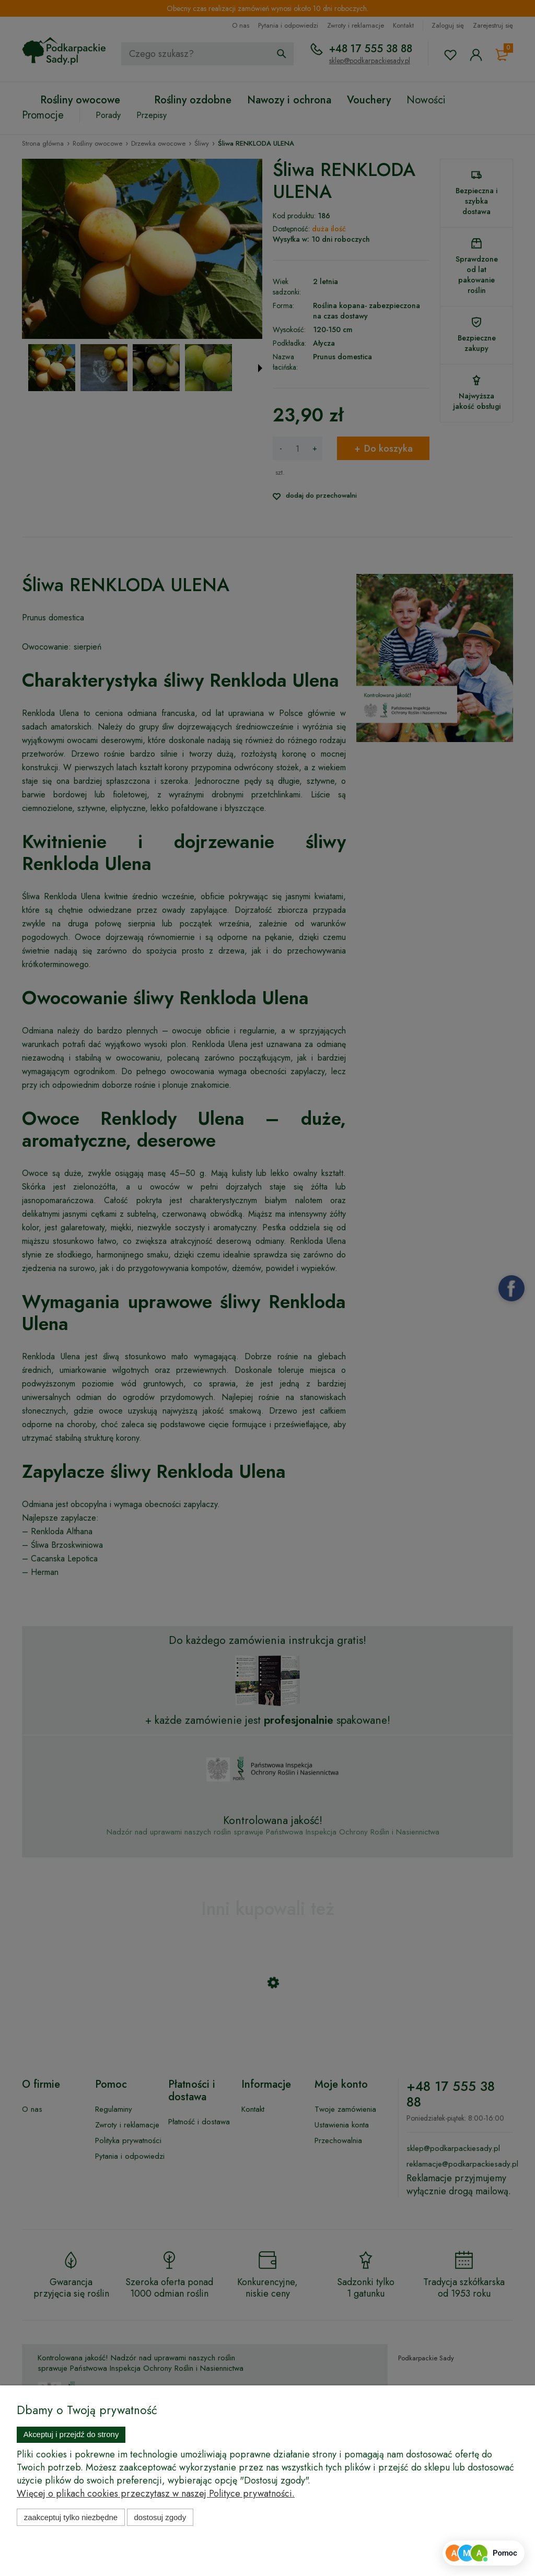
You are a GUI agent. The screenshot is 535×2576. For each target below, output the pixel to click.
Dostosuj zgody (160, 2517)
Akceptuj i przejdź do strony (71, 2434)
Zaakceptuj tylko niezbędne (71, 2517)
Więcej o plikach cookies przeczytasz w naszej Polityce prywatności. (156, 2493)
